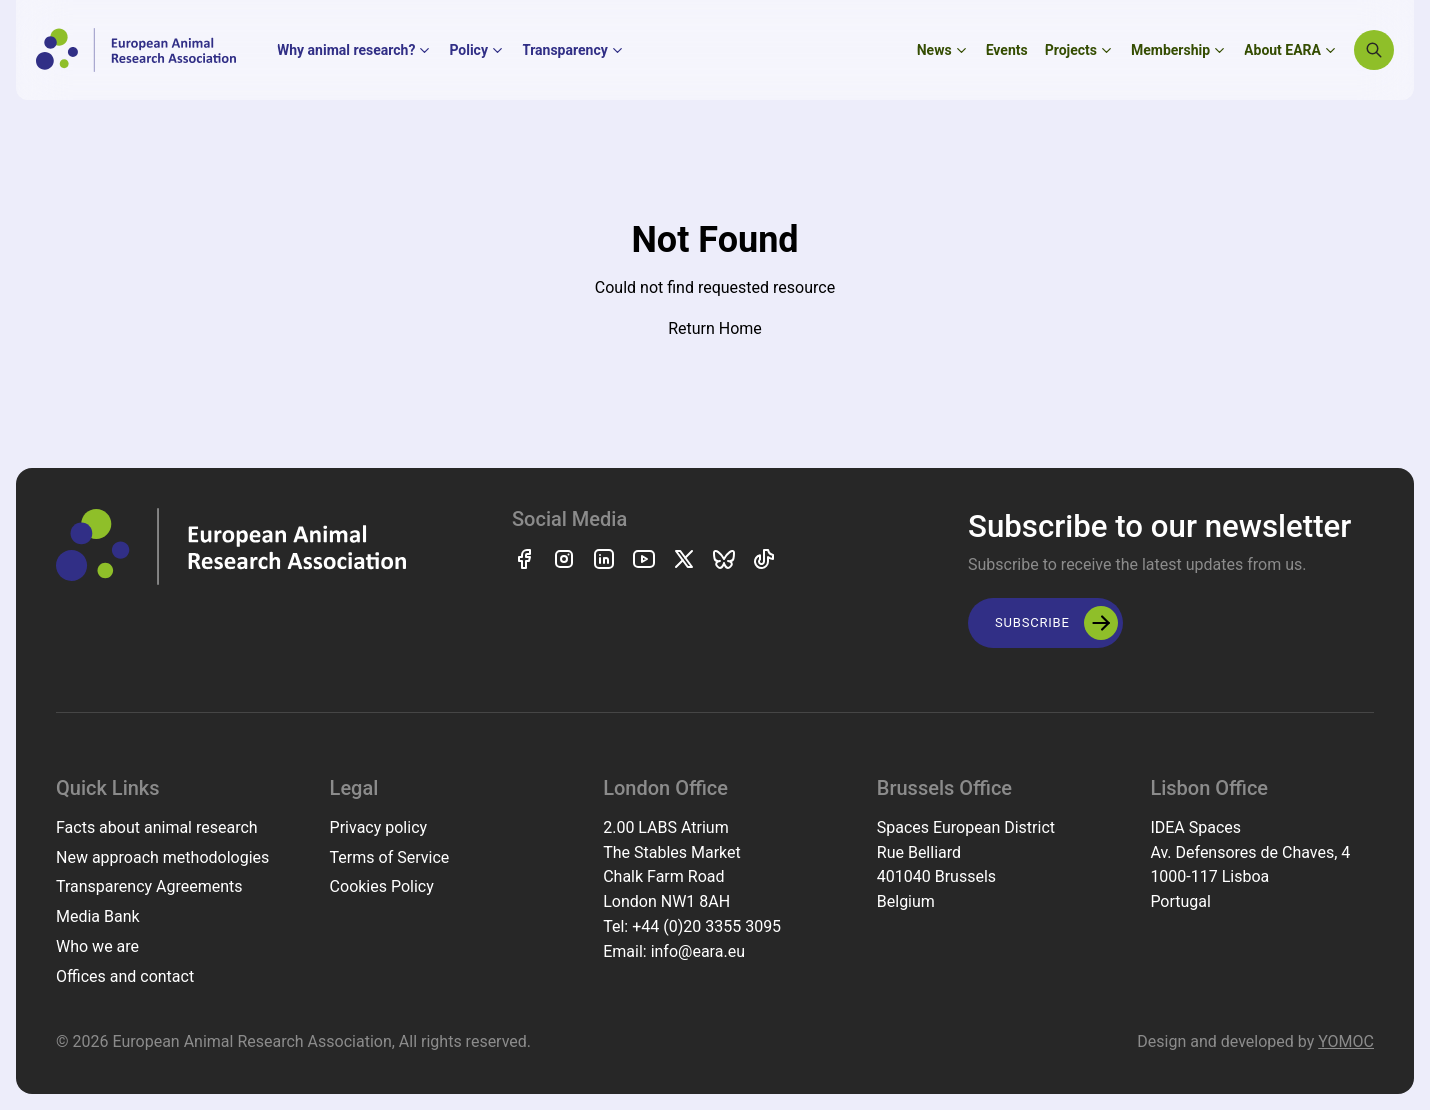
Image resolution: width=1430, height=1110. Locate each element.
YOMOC (1346, 1041)
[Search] (1374, 50)
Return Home (715, 328)
